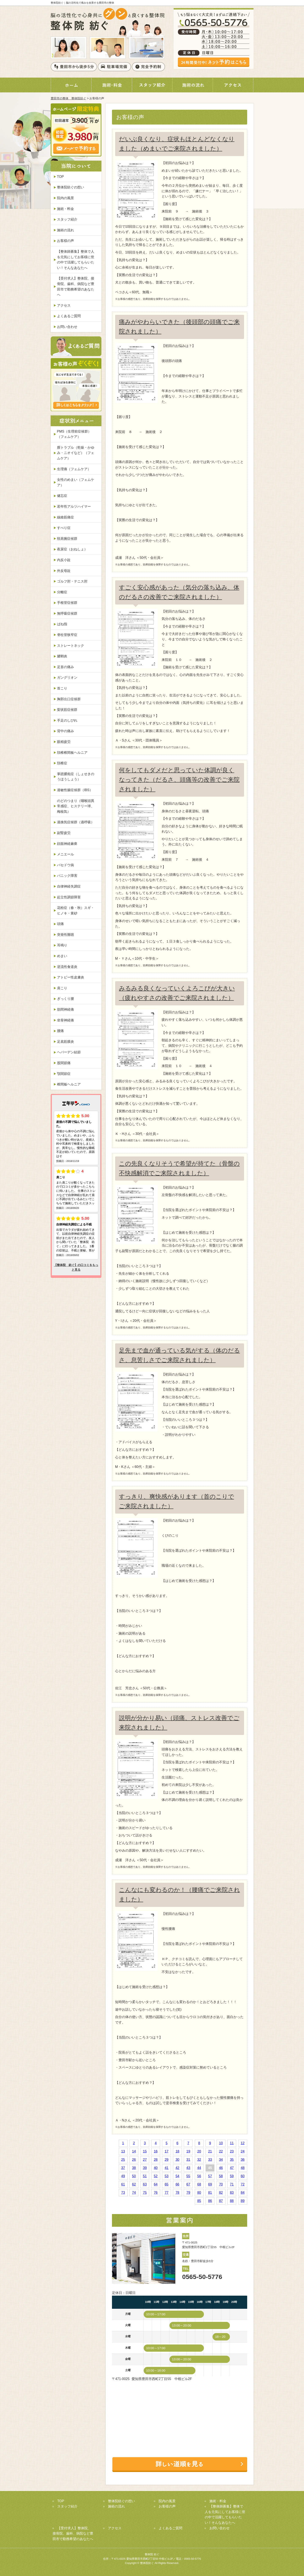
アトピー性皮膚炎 (70, 977)
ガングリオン (67, 677)
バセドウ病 (65, 865)
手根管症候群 (67, 602)
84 (243, 2192)
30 (177, 2159)
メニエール (65, 854)
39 (145, 2168)
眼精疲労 (64, 742)
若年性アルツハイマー (74, 506)
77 (166, 2192)
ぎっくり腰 (65, 998)
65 (166, 2184)
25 (123, 2159)
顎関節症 (64, 1074)
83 (232, 2192)
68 (199, 2184)
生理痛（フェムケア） (74, 469)
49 (123, 2176)
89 (243, 2201)
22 (221, 2151)
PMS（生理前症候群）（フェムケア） (74, 434)
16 (156, 2151)
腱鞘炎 (62, 656)
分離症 (62, 592)
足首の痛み (65, 667)
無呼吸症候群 (67, 613)
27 (145, 2159)
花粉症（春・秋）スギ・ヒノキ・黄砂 (75, 910)
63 (145, 2184)
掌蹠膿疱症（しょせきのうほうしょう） (75, 776)
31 (188, 2159)
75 (145, 2192)
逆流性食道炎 (67, 967)
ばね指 (62, 624)
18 (177, 2151)
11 (232, 2143)
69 (210, 2184)
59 (232, 2176)
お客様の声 (65, 241)
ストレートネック (70, 645)
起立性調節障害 (69, 897)
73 (123, 2192)
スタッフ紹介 (67, 219)
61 (123, 2184)
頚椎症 (62, 763)
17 (166, 2151)
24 (243, 2151)
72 (243, 2184)
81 (210, 2192)
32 (199, 2159)
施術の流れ (65, 230)
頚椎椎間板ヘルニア (72, 752)
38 (134, 2168)
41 (166, 2168)
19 (188, 2151)
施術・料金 (65, 209)
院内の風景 (65, 198)
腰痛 (60, 1031)
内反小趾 (64, 560)
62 (134, 2184)
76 (156, 2192)
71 (232, 2184)
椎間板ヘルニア (69, 1084)
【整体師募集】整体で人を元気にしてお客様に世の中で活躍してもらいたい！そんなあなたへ (75, 260)
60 (243, 2176)
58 (221, 2176)
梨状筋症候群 (67, 709)
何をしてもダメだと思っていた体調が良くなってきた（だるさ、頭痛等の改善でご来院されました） (179, 779)
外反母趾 (64, 571)
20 (199, 2151)
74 (134, 2192)
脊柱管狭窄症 (67, 635)
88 (232, 2201)
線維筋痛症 (65, 517)
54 (177, 2176)
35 (232, 2159)
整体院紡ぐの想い (70, 187)
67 (188, 2184)
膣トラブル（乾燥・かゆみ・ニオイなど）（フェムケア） (75, 453)
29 (166, 2159)
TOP (60, 176)
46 (221, 2168)
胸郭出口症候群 (69, 699)
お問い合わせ (67, 327)
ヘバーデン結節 (69, 1052)
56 (199, 2176)
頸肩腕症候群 (67, 538)
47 (232, 2168)
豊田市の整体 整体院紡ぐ (68, 98)
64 (156, 2184)
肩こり (62, 988)
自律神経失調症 (69, 886)
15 (145, 2151)
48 (243, 2168)
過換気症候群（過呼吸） (75, 822)
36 (243, 2159)
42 (177, 2168)
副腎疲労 (64, 833)
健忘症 (62, 495)
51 (145, 2176)
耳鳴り (62, 945)
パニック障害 (67, 875)
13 (123, 2151)
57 (210, 2176)
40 (156, 2168)
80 (199, 2192)
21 (210, 2151)
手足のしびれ (67, 720)
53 (166, 2176)
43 (188, 2168)
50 (134, 2176)
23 (232, 2151)
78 (177, 2192)
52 (156, 2176)
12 (243, 2143)
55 (188, 2176)
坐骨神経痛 (65, 1020)
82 (221, 2192)
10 (221, 2143)
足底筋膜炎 (65, 1041)
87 (221, 2201)
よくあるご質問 (69, 316)
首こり (62, 688)
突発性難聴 (65, 934)
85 (199, 2201)
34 (221, 2159)
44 (199, 2168)
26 (134, 2159)
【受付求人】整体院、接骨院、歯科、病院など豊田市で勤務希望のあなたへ (75, 286)
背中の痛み (65, 731)
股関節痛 (64, 1063)
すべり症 (64, 528)
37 (123, 2168)
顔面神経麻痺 (67, 843)
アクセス (64, 305)
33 (210, 2159)
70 (221, 2184)
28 (156, 2159)
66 (177, 2184)
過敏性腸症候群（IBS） (75, 790)
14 (134, 2151)
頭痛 (60, 924)
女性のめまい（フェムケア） (75, 482)
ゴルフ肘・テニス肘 (72, 581)
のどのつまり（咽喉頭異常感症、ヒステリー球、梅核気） (75, 806)
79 (188, 2192)
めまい (62, 956)
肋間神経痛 (65, 1009)
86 (210, 2201)
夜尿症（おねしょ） (72, 549)
